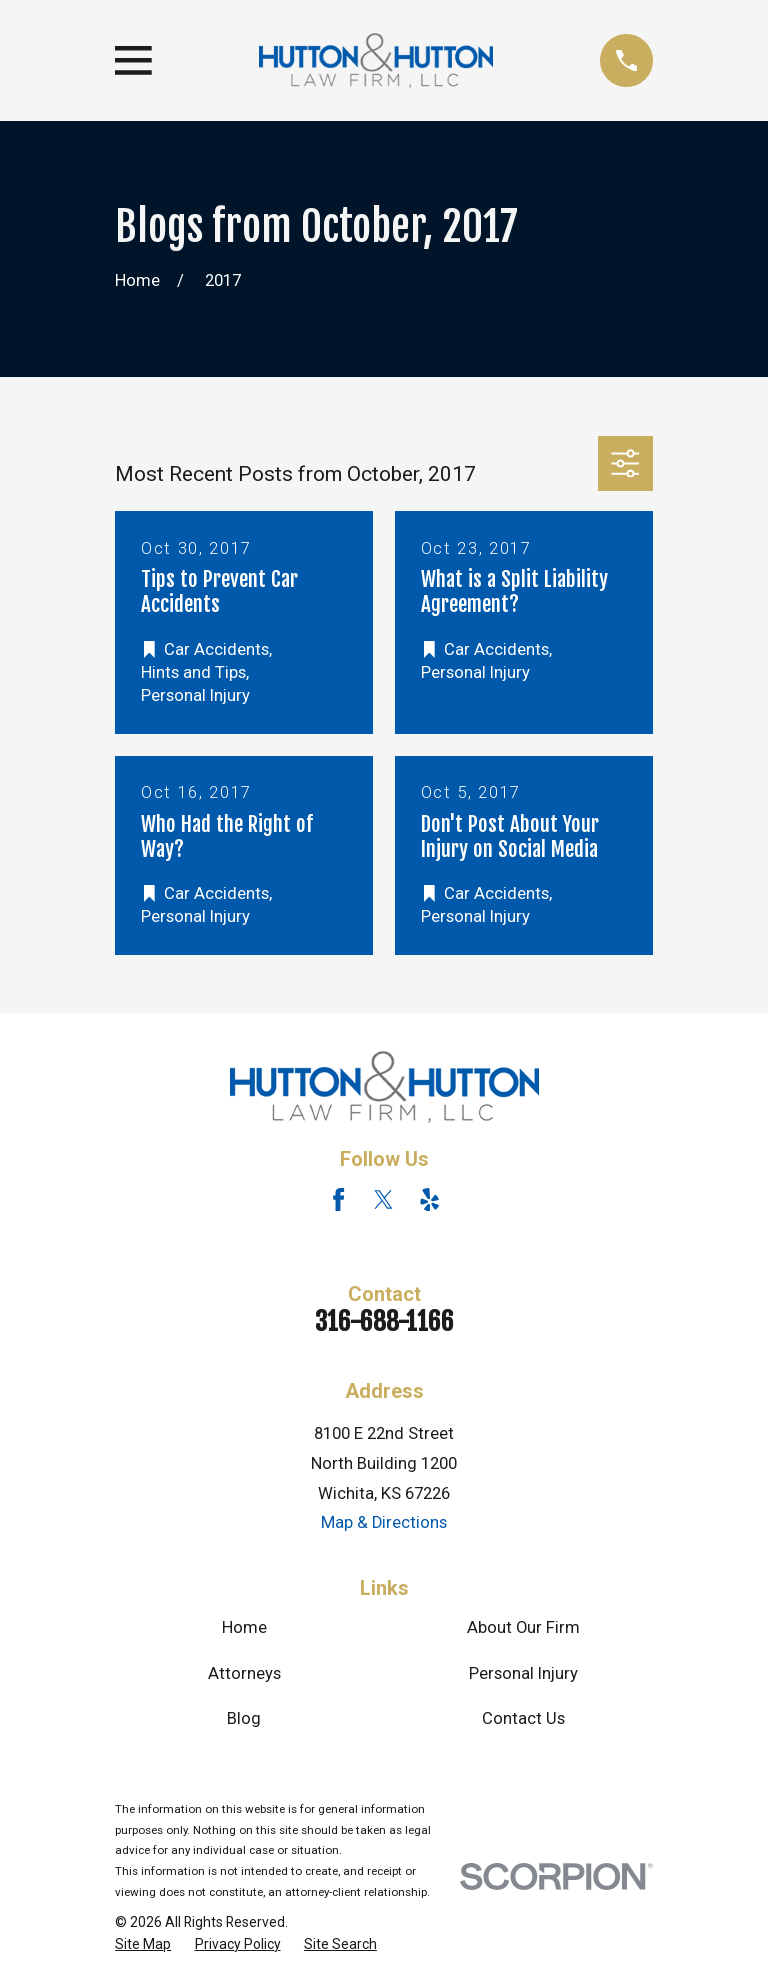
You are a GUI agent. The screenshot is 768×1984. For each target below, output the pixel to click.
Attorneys (244, 1673)
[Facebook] (338, 1199)
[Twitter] (383, 1199)
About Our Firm (523, 1627)
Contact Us (523, 1718)
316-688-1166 (384, 1321)
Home (244, 1627)
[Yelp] (429, 1199)
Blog (244, 1718)
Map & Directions (384, 1522)
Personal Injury (523, 1673)
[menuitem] (143, 1944)
